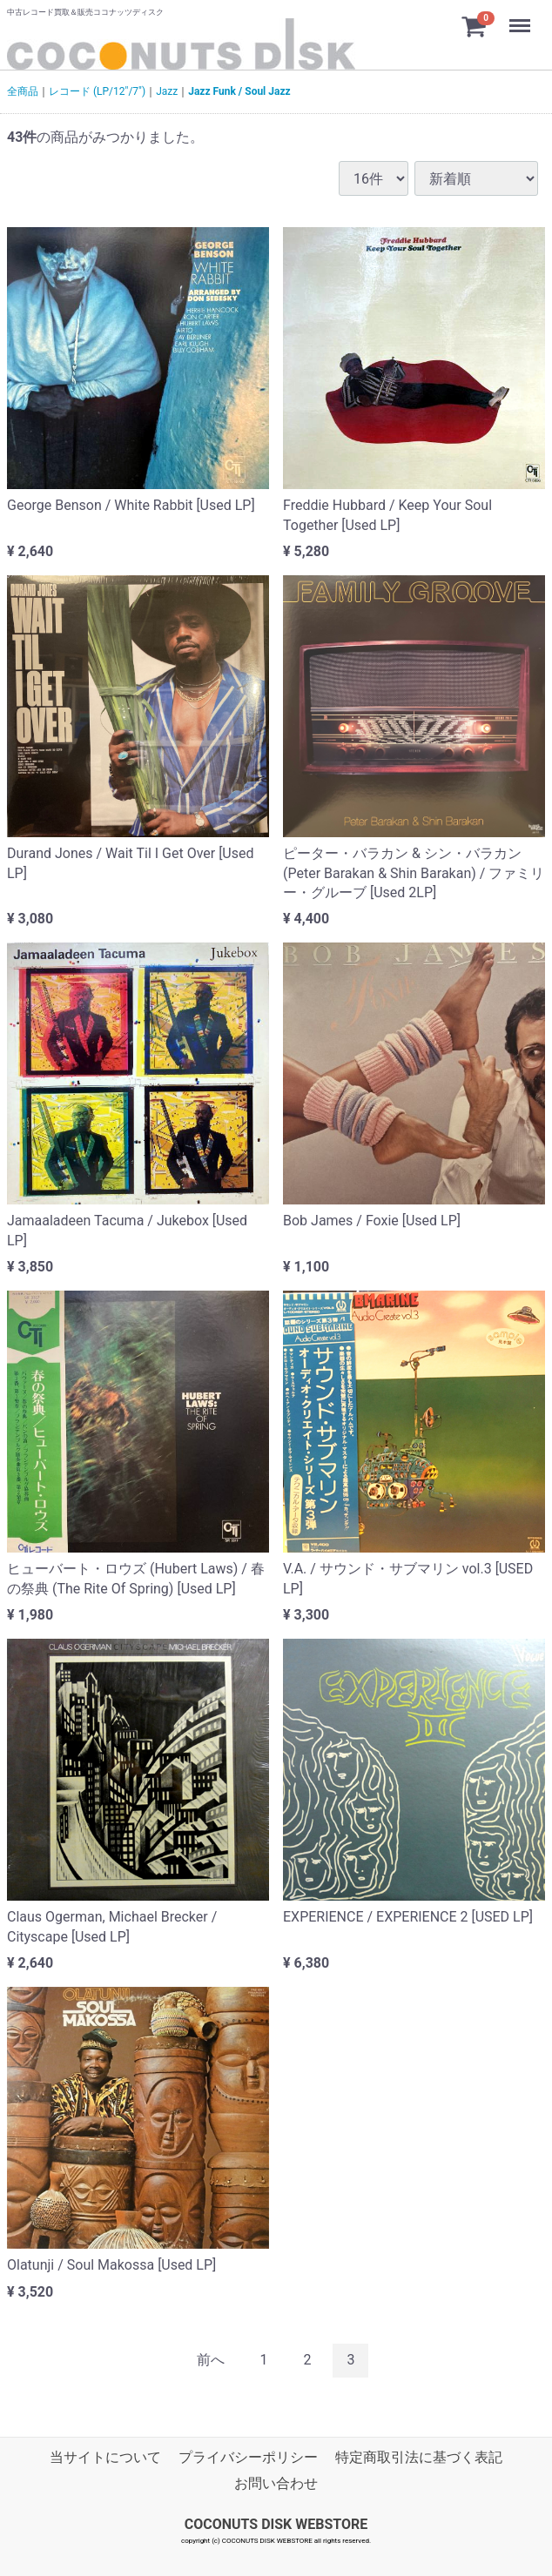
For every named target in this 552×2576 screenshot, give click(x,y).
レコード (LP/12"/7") (97, 91)
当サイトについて (105, 2456)
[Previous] (211, 2361)
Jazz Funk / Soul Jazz (239, 91)
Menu (521, 17)
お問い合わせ (276, 2483)
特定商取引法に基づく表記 (418, 2456)
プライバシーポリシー (248, 2456)
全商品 (22, 91)
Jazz (167, 91)
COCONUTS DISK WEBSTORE (276, 2523)
